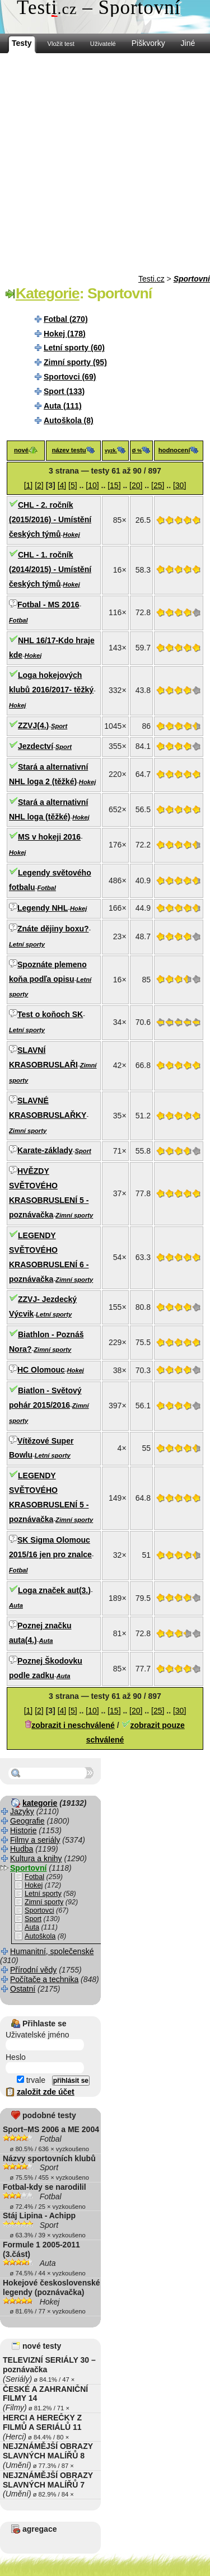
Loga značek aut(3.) (54, 1590)
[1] (28, 485)
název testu (69, 450)
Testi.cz (151, 278)
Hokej (71, 534)
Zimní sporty (27, 1130)
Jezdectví (35, 746)
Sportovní (192, 278)
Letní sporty (27, 944)
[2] (39, 485)
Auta (16, 1605)
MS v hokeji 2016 (49, 836)
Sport (59, 726)
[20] (135, 485)
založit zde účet (45, 2091)
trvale (31, 2080)
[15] (114, 485)
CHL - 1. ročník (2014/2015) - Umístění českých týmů (50, 569)
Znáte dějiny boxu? (53, 928)
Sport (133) (64, 391)
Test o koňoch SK (50, 1014)
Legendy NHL (42, 907)
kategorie (39, 1802)
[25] (157, 485)
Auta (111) (63, 405)
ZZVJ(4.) (33, 725)
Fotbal (18, 620)
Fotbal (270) (66, 319)
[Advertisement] (105, 164)
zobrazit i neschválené (73, 1725)
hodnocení (174, 450)
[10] (92, 485)
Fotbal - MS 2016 (48, 604)
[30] (179, 485)
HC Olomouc (41, 1369)
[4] (62, 485)
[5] (72, 485)
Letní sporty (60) (74, 347)
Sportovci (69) (70, 376)
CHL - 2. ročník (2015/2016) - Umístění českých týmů (50, 519)
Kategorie (48, 293)
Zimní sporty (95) (75, 362)
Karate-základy (45, 1150)
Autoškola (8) (69, 420)
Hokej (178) (65, 333)
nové (21, 450)
